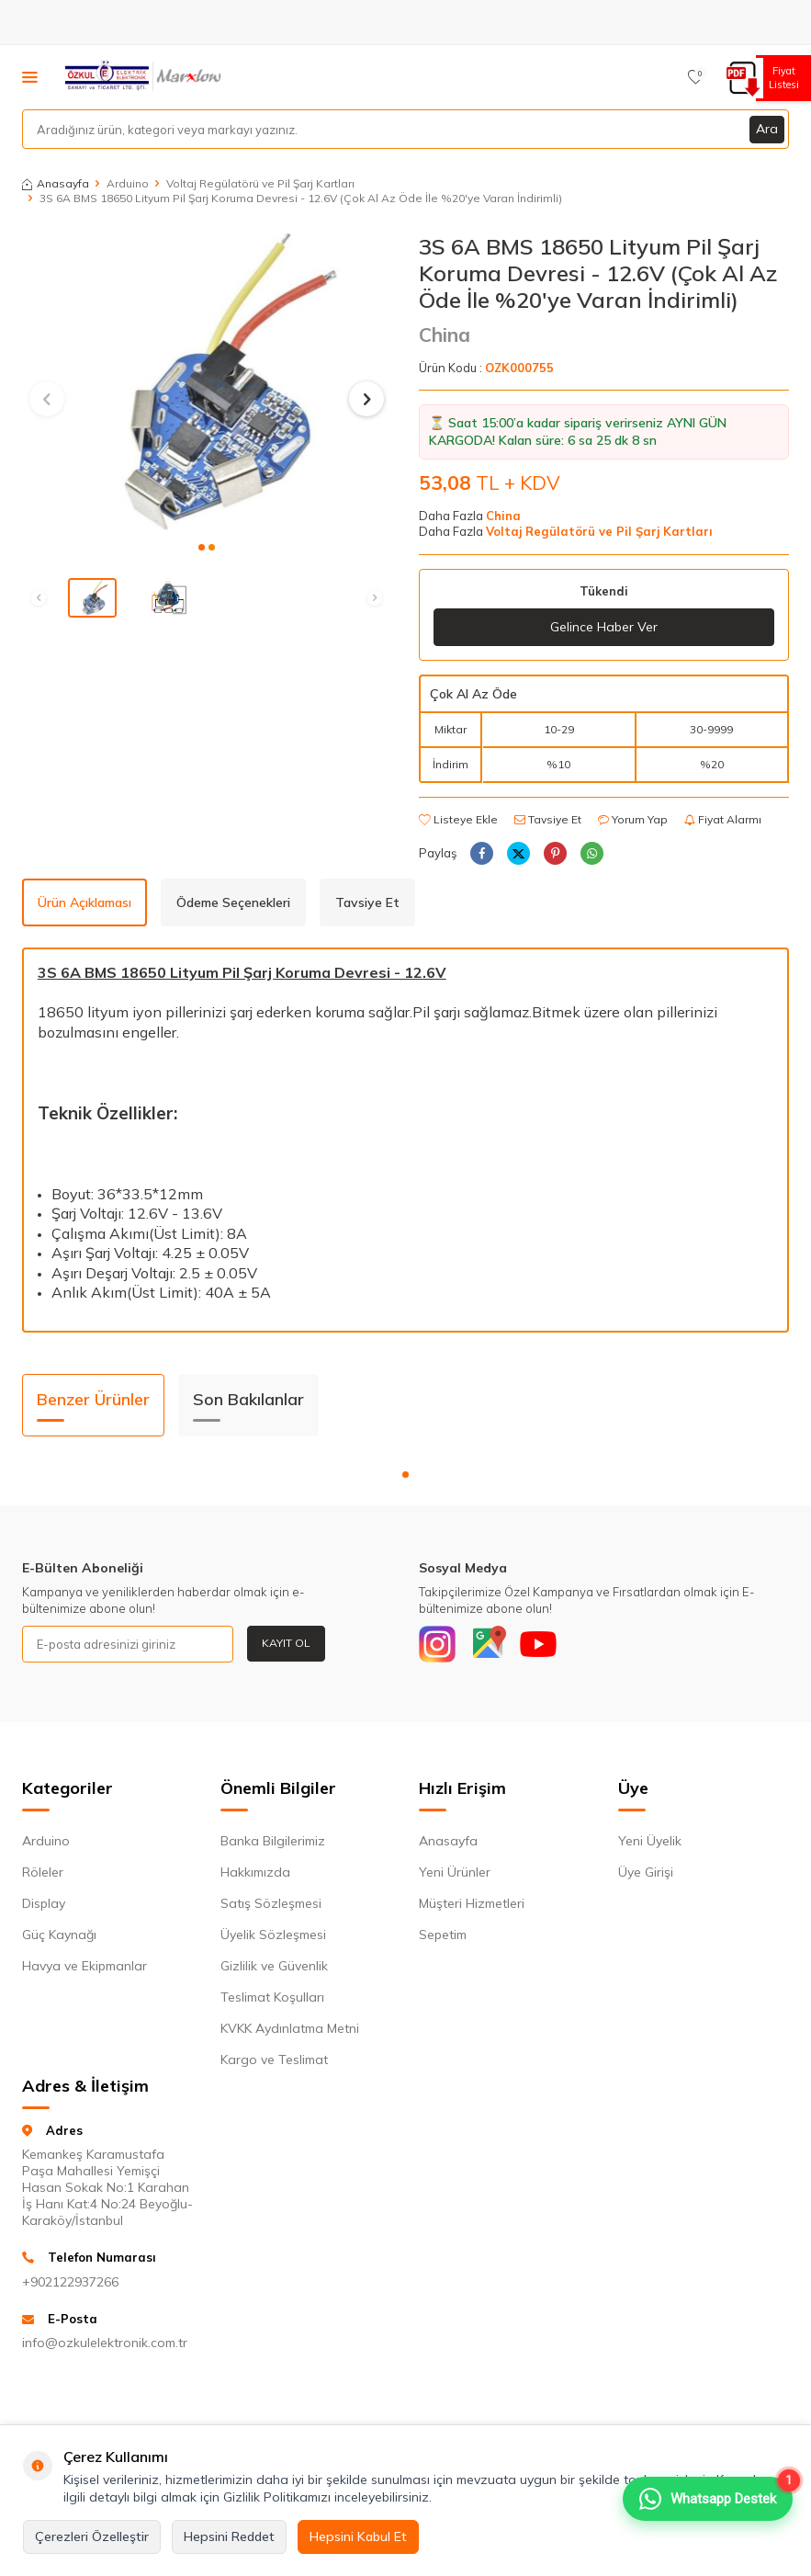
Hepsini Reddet (229, 2536)
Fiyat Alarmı (722, 819)
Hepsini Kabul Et (358, 2536)
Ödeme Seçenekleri (233, 902)
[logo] (144, 77)
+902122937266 (70, 2282)
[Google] (487, 1644)
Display (43, 1903)
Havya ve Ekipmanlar (84, 1966)
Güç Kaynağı (59, 1934)
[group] (207, 381)
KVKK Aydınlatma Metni (289, 2028)
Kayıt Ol (286, 1643)
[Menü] (30, 76)
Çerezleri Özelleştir (92, 2536)
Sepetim (443, 1934)
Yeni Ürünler (454, 1872)
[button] (201, 547)
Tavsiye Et (547, 819)
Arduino (128, 183)
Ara (767, 128)
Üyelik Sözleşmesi (273, 1934)
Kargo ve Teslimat (274, 2059)
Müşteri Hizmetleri (471, 1903)
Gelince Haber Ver (604, 626)
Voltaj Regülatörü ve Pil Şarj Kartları (260, 183)
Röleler (42, 1872)
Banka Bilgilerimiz (272, 1841)
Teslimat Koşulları (272, 1997)
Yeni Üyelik (649, 1841)
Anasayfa (55, 183)
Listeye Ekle (458, 819)
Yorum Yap (633, 819)
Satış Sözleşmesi (270, 1903)
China (444, 334)
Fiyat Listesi (781, 77)
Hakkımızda (255, 1872)
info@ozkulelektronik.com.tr (104, 2342)
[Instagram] (437, 1644)
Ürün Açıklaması (84, 902)
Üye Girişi (645, 1872)
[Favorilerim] (696, 77)
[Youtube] (538, 1644)
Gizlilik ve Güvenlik (274, 1966)
